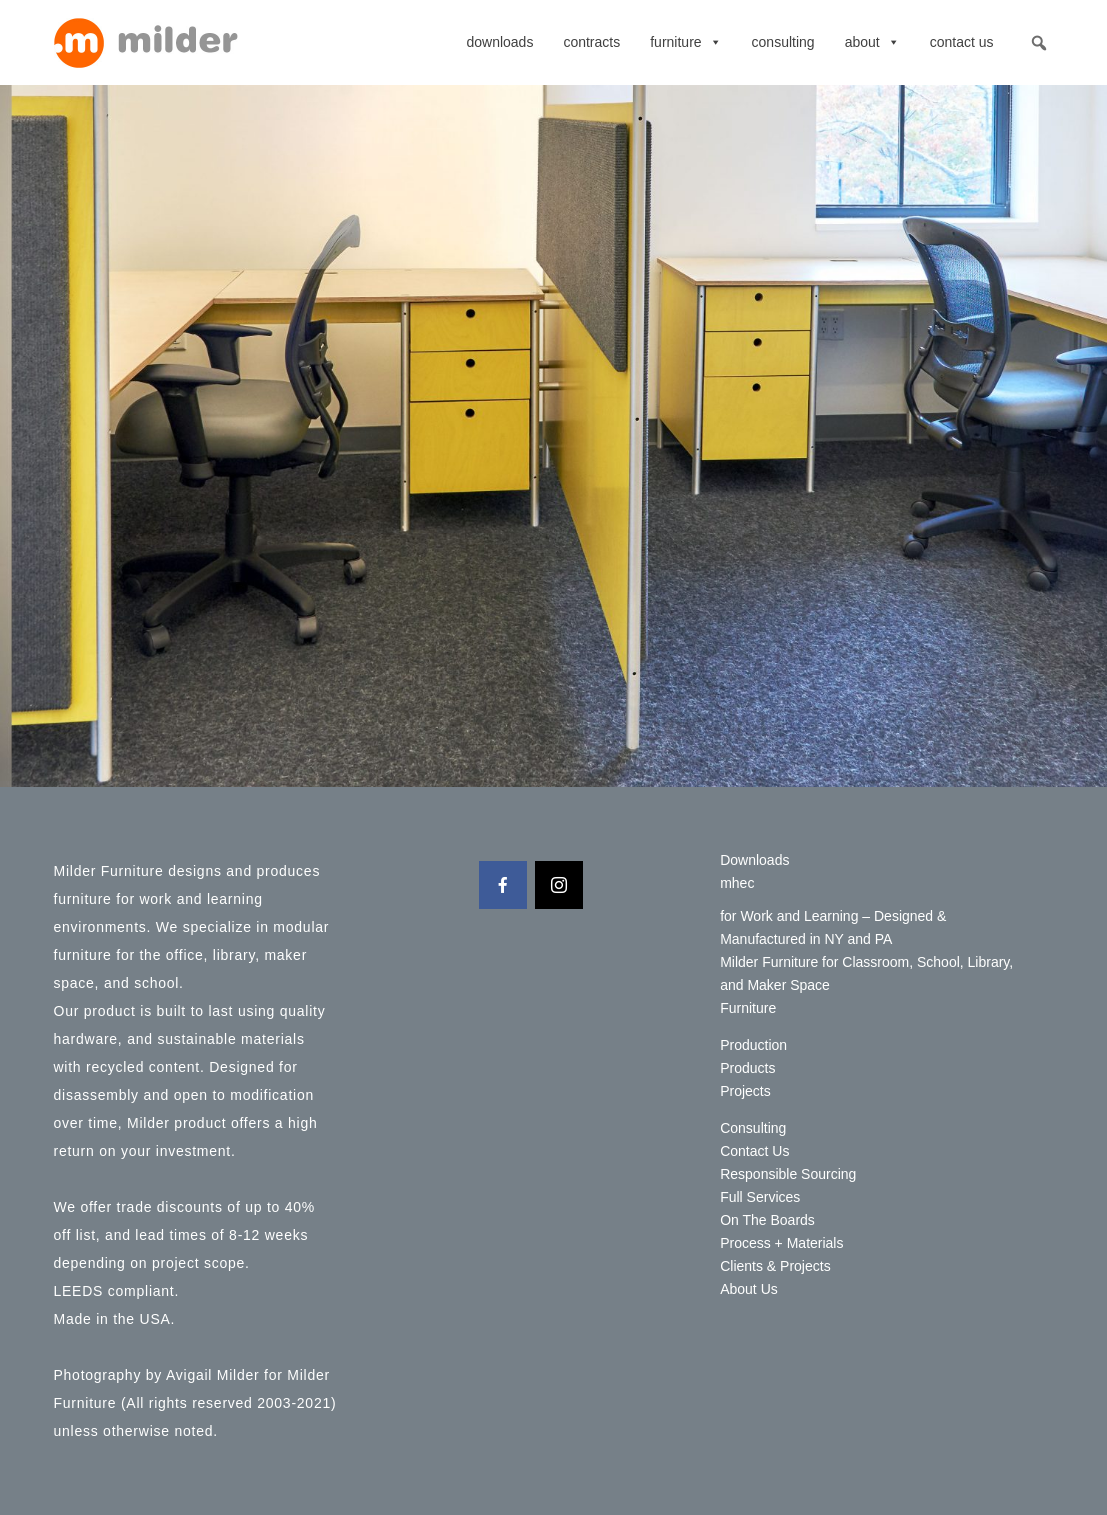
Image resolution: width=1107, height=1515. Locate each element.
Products (747, 1068)
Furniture (685, 42)
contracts (591, 42)
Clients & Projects (775, 1266)
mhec (737, 883)
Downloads (499, 42)
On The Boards (767, 1220)
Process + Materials (781, 1243)
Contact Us (962, 42)
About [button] (872, 42)
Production (753, 1045)
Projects (745, 1091)
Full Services (760, 1197)
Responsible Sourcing (788, 1174)
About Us (749, 1289)
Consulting (783, 42)
